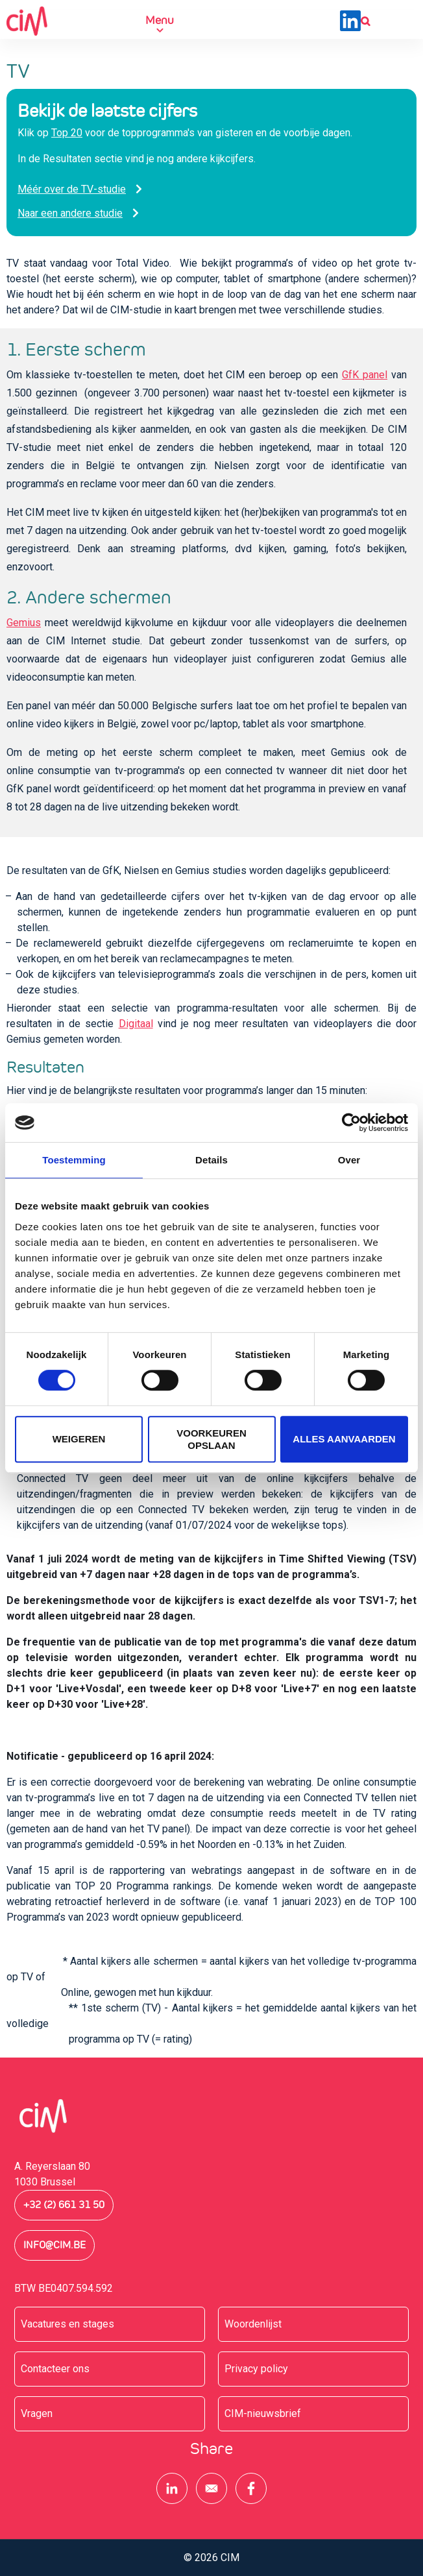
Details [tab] (211, 1159)
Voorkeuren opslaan (211, 1439)
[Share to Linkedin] (171, 2488)
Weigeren (79, 1438)
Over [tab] (349, 1159)
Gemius (23, 622)
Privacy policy (256, 2369)
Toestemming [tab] (74, 1159)
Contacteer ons (55, 2369)
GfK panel (364, 375)
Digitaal (136, 1023)
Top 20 (66, 133)
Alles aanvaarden (344, 1438)
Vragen (37, 2413)
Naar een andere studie (70, 213)
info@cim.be (54, 2245)
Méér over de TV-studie (72, 189)
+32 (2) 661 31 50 (63, 2205)
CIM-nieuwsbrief (262, 2413)
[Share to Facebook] (251, 2488)
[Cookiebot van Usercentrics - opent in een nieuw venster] (351, 1122)
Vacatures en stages (67, 2324)
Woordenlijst (253, 2324)
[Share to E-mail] (211, 2488)
